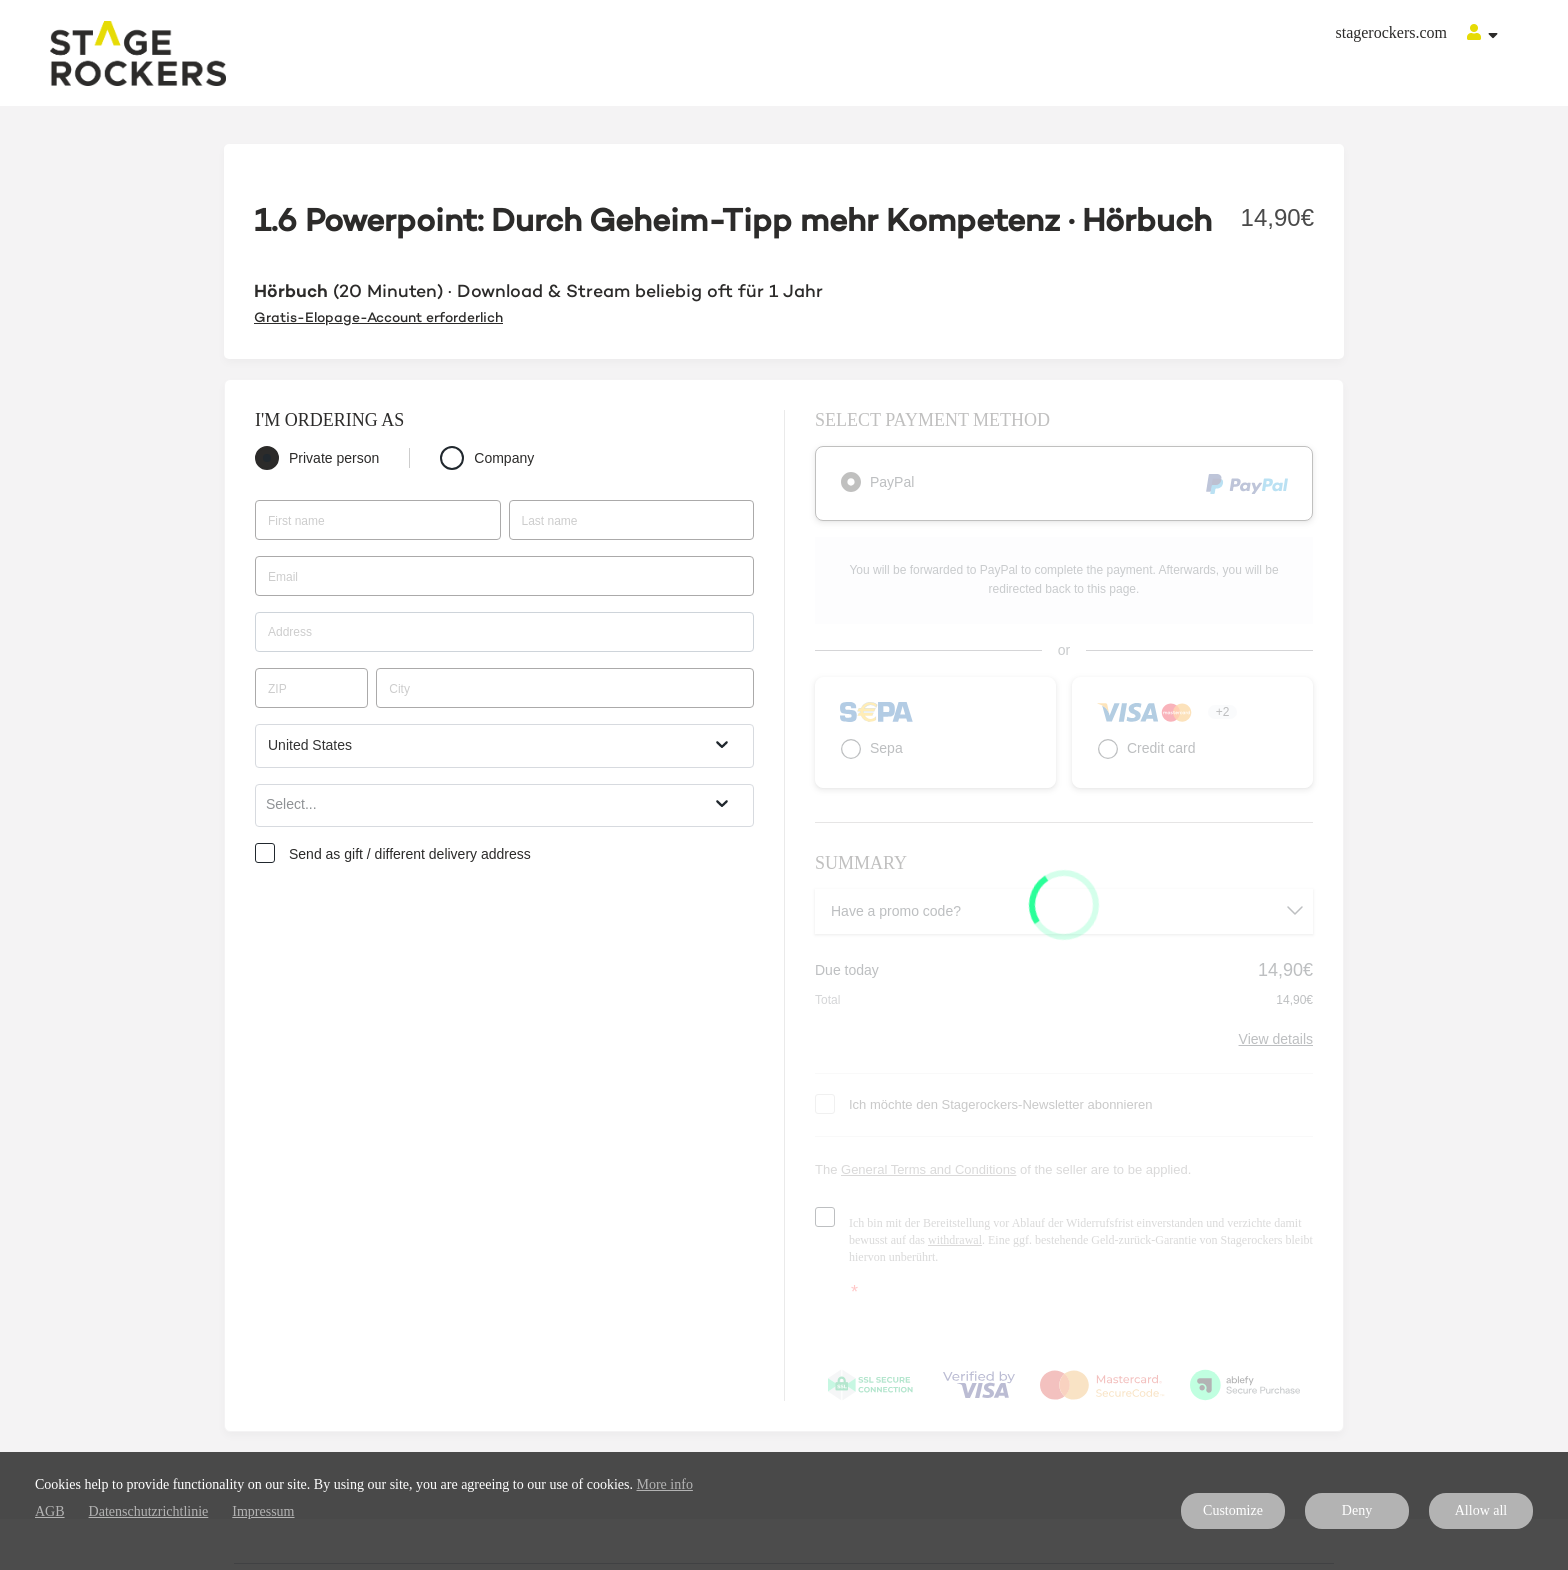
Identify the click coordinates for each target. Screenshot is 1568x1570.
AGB (50, 1511)
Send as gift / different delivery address (410, 854)
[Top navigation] (1482, 35)
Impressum (263, 1511)
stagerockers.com (1391, 32)
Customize (1233, 1510)
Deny (1357, 1510)
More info (665, 1484)
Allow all (1481, 1510)
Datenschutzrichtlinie (149, 1511)
